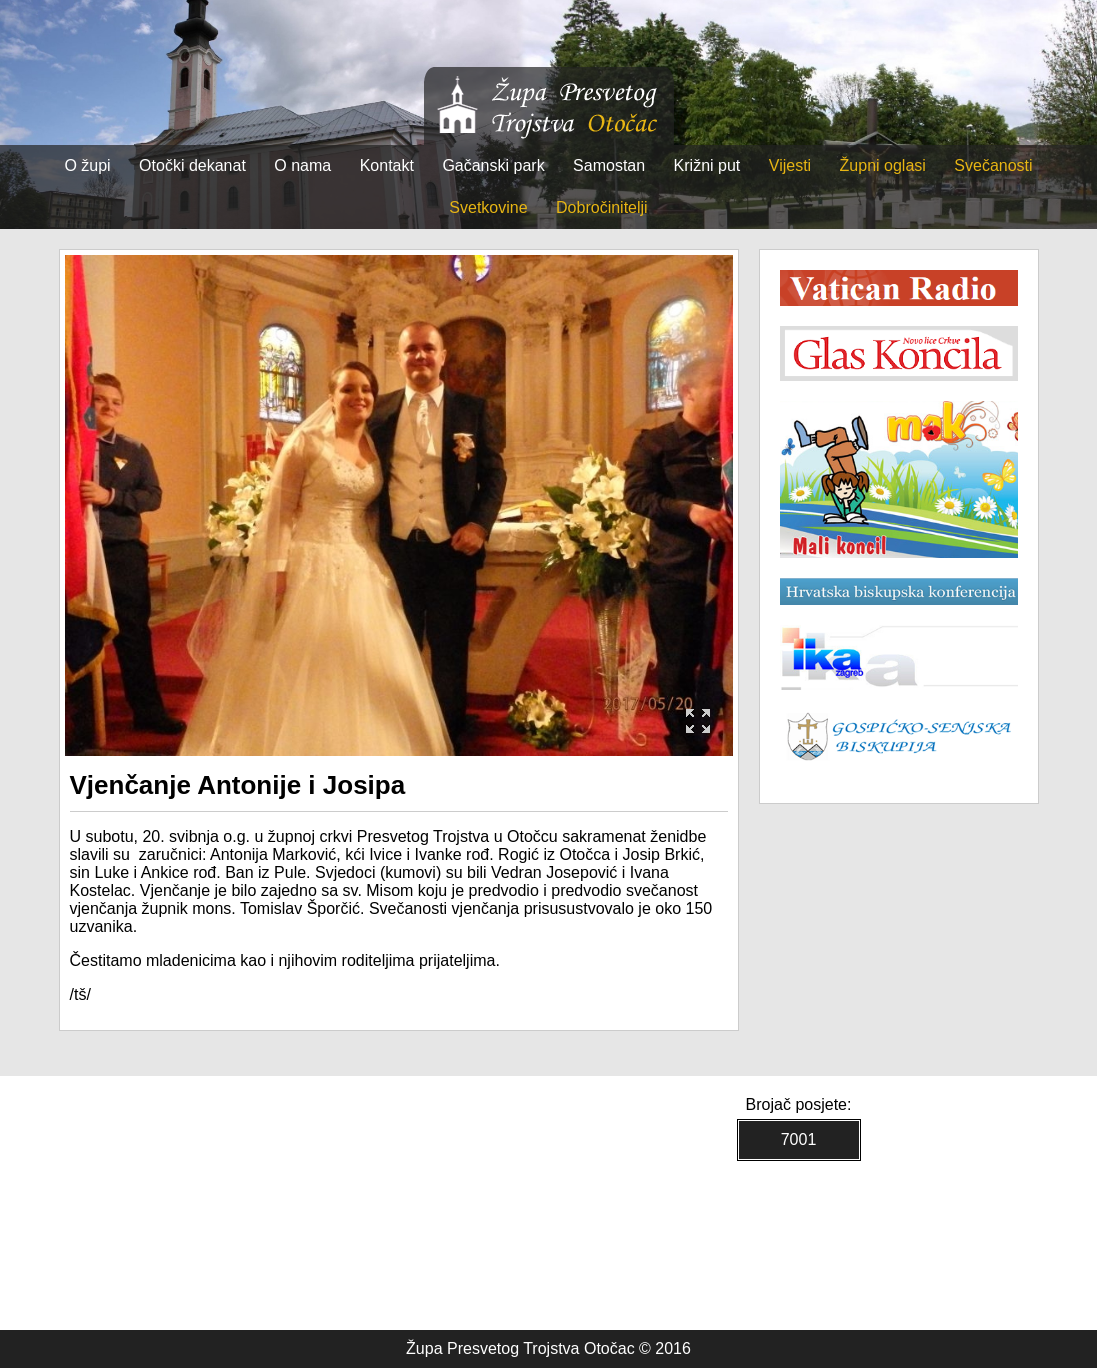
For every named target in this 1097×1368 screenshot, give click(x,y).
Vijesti (790, 165)
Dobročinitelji (602, 207)
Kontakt (387, 165)
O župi (87, 165)
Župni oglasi (883, 165)
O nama (302, 165)
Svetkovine (488, 207)
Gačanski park (493, 165)
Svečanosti (993, 165)
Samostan (609, 165)
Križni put (707, 165)
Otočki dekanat (192, 165)
